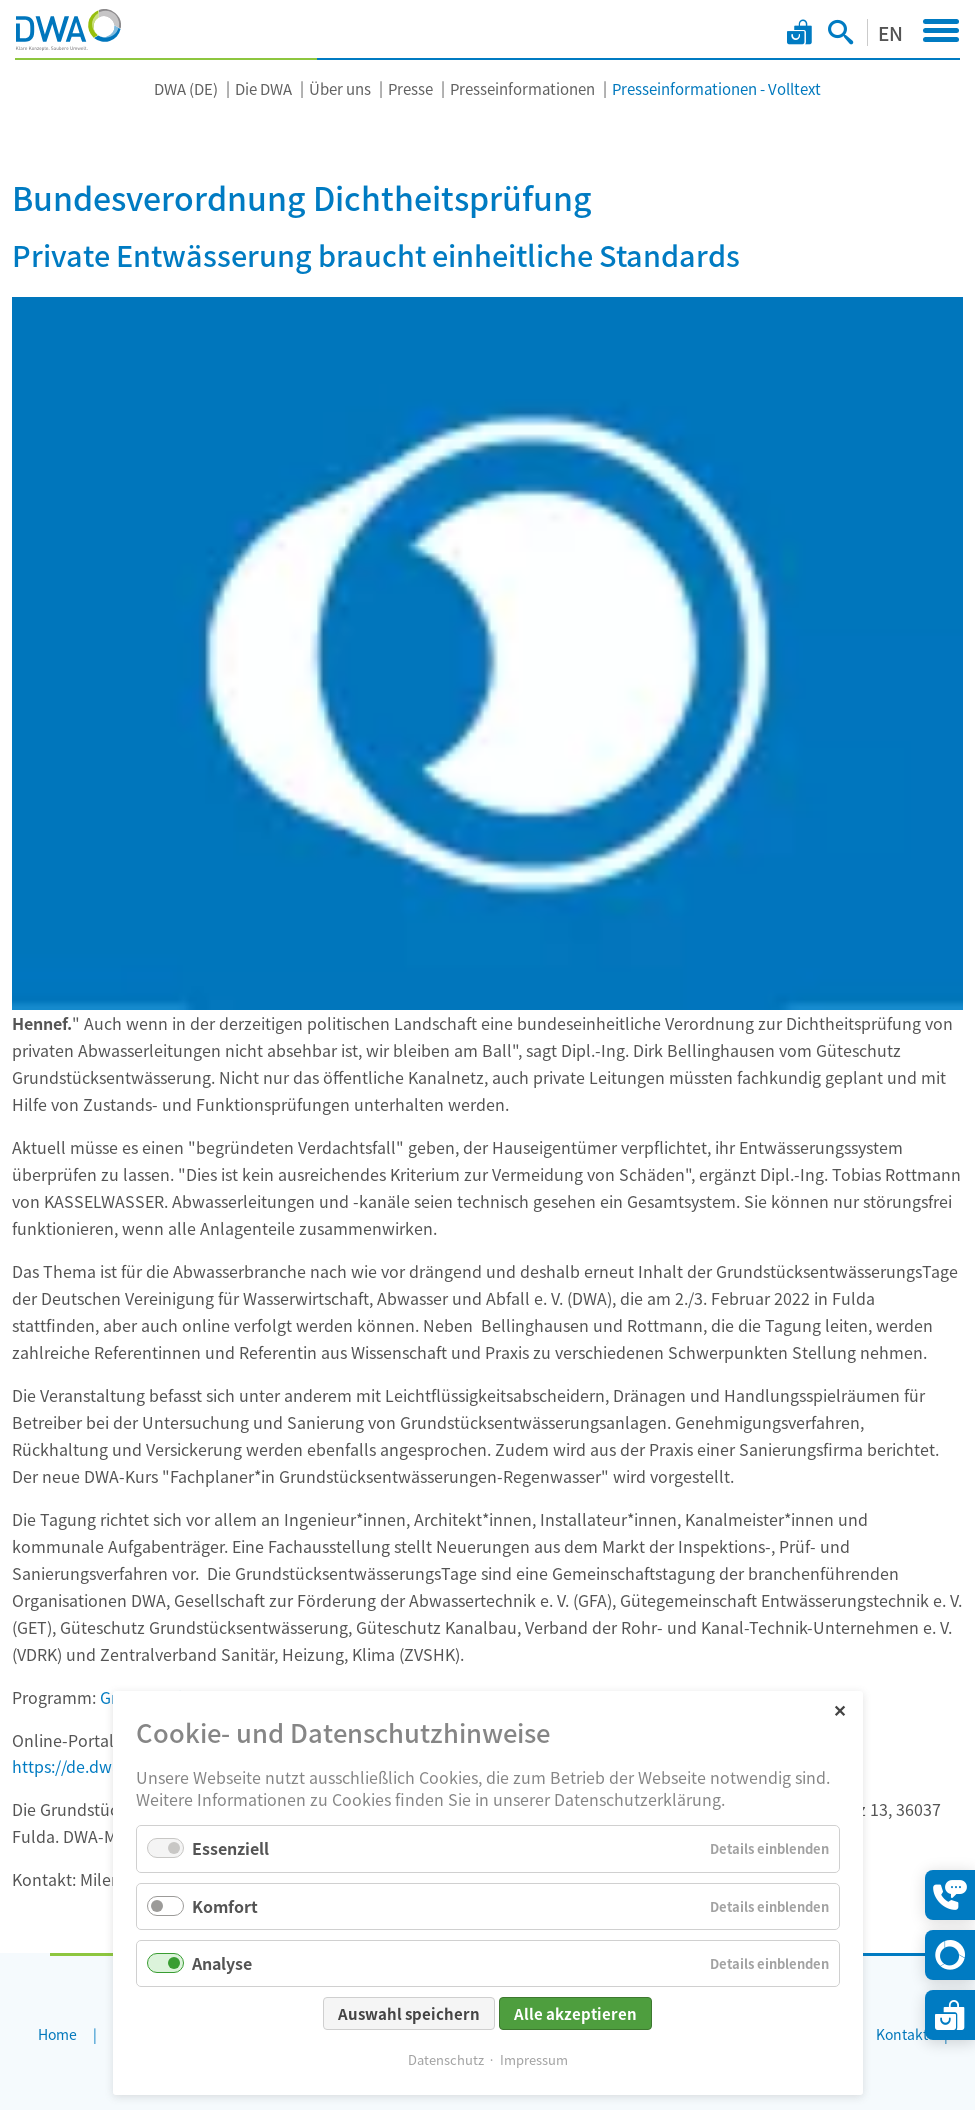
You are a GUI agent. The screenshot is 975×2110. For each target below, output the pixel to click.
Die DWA (263, 88)
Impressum (534, 2059)
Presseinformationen (522, 88)
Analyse (222, 1963)
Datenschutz (446, 2059)
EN (890, 32)
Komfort (225, 1906)
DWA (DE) (186, 88)
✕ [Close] (839, 1709)
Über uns (340, 88)
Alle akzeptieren (575, 2013)
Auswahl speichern (409, 2013)
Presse (410, 88)
